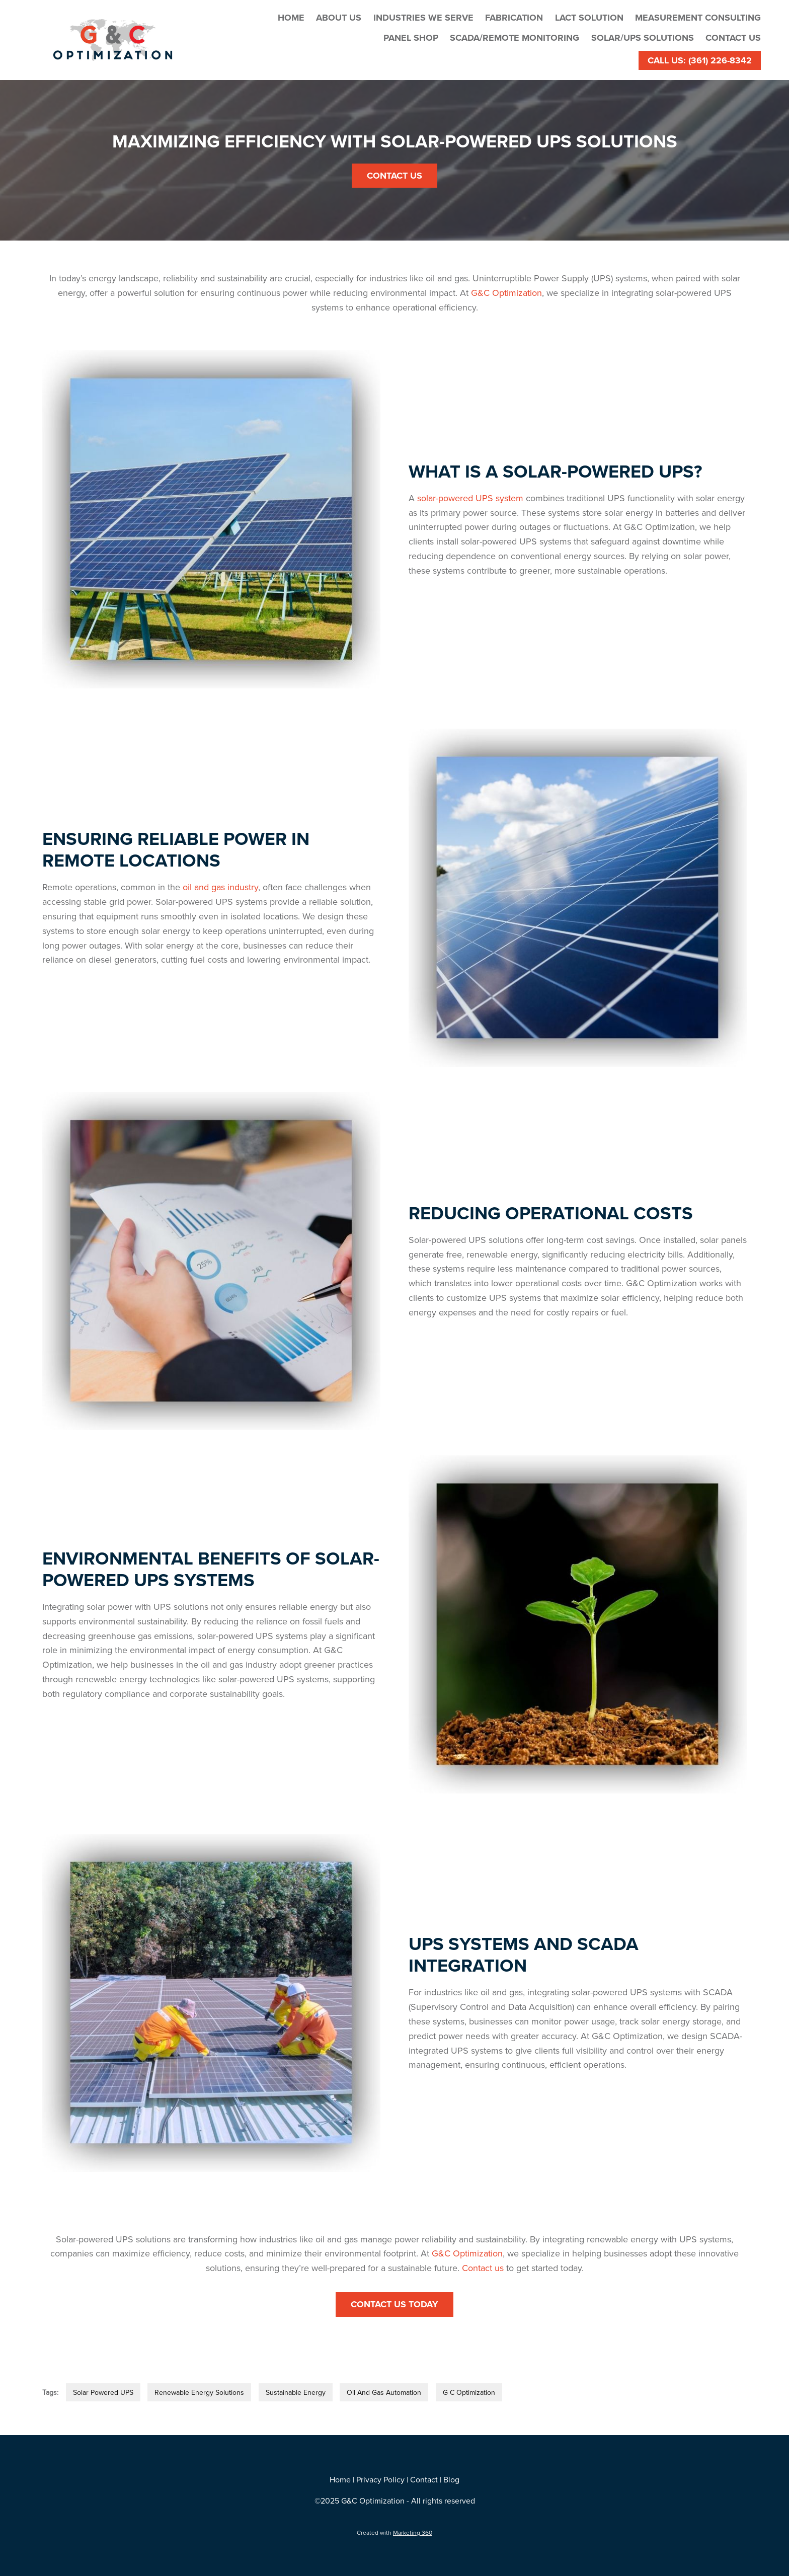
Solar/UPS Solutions (642, 37)
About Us (338, 17)
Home (291, 17)
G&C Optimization (506, 292)
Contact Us (733, 37)
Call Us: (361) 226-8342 (700, 60)
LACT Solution (589, 17)
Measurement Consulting (698, 17)
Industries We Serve (423, 17)
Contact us (483, 2267)
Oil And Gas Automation (384, 2392)
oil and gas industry (220, 887)
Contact (424, 2479)
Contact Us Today (394, 2304)
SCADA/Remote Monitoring (514, 37)
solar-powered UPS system (470, 498)
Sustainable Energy (296, 2392)
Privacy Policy (380, 2479)
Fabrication (514, 17)
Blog (451, 2479)
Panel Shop (410, 37)
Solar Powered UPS (103, 2392)
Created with (394, 2532)
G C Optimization (469, 2392)
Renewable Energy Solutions (199, 2392)
